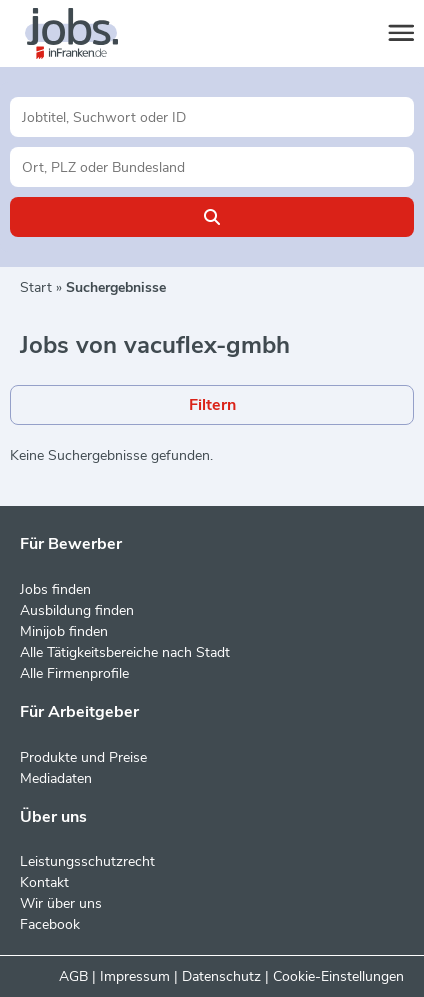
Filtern (212, 405)
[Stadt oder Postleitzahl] (212, 167)
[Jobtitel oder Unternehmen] (212, 117)
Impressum (135, 976)
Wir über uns (61, 903)
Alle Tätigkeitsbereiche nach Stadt (125, 652)
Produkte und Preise (83, 757)
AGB (73, 976)
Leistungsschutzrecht (87, 861)
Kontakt (44, 882)
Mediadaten (56, 778)
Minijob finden (64, 631)
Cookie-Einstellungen (338, 976)
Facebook (50, 924)
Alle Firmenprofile (74, 673)
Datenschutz (221, 976)
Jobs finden (55, 589)
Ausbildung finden (77, 610)
